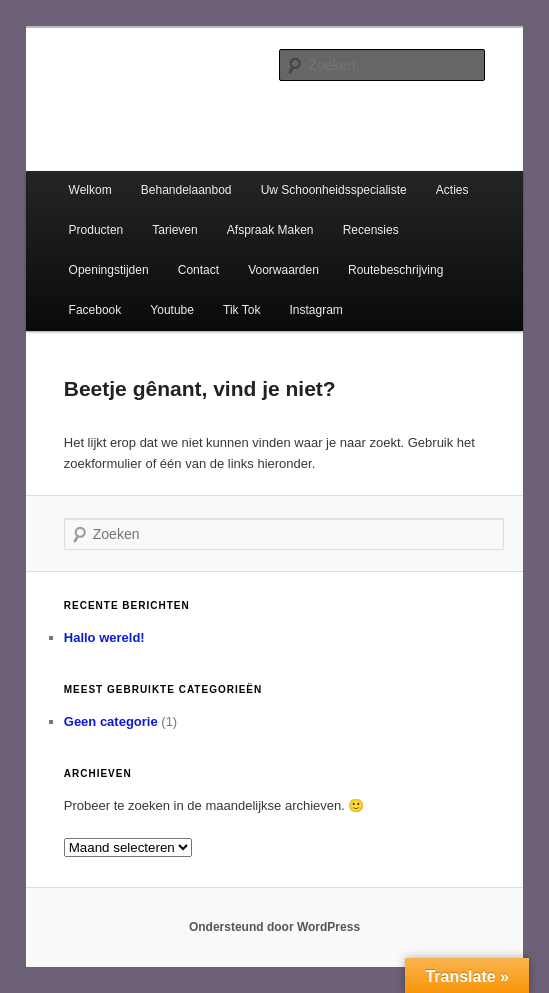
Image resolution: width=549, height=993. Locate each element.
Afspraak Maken (270, 230)
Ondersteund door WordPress (274, 927)
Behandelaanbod (186, 190)
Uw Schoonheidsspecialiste (334, 190)
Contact (198, 270)
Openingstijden (109, 270)
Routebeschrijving (395, 270)
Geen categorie (111, 721)
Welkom (90, 190)
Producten (96, 230)
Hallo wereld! (104, 637)
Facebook (95, 310)
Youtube (172, 310)
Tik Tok (241, 310)
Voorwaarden (283, 270)
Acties (452, 190)
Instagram (316, 310)
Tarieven (174, 230)
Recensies (371, 230)
